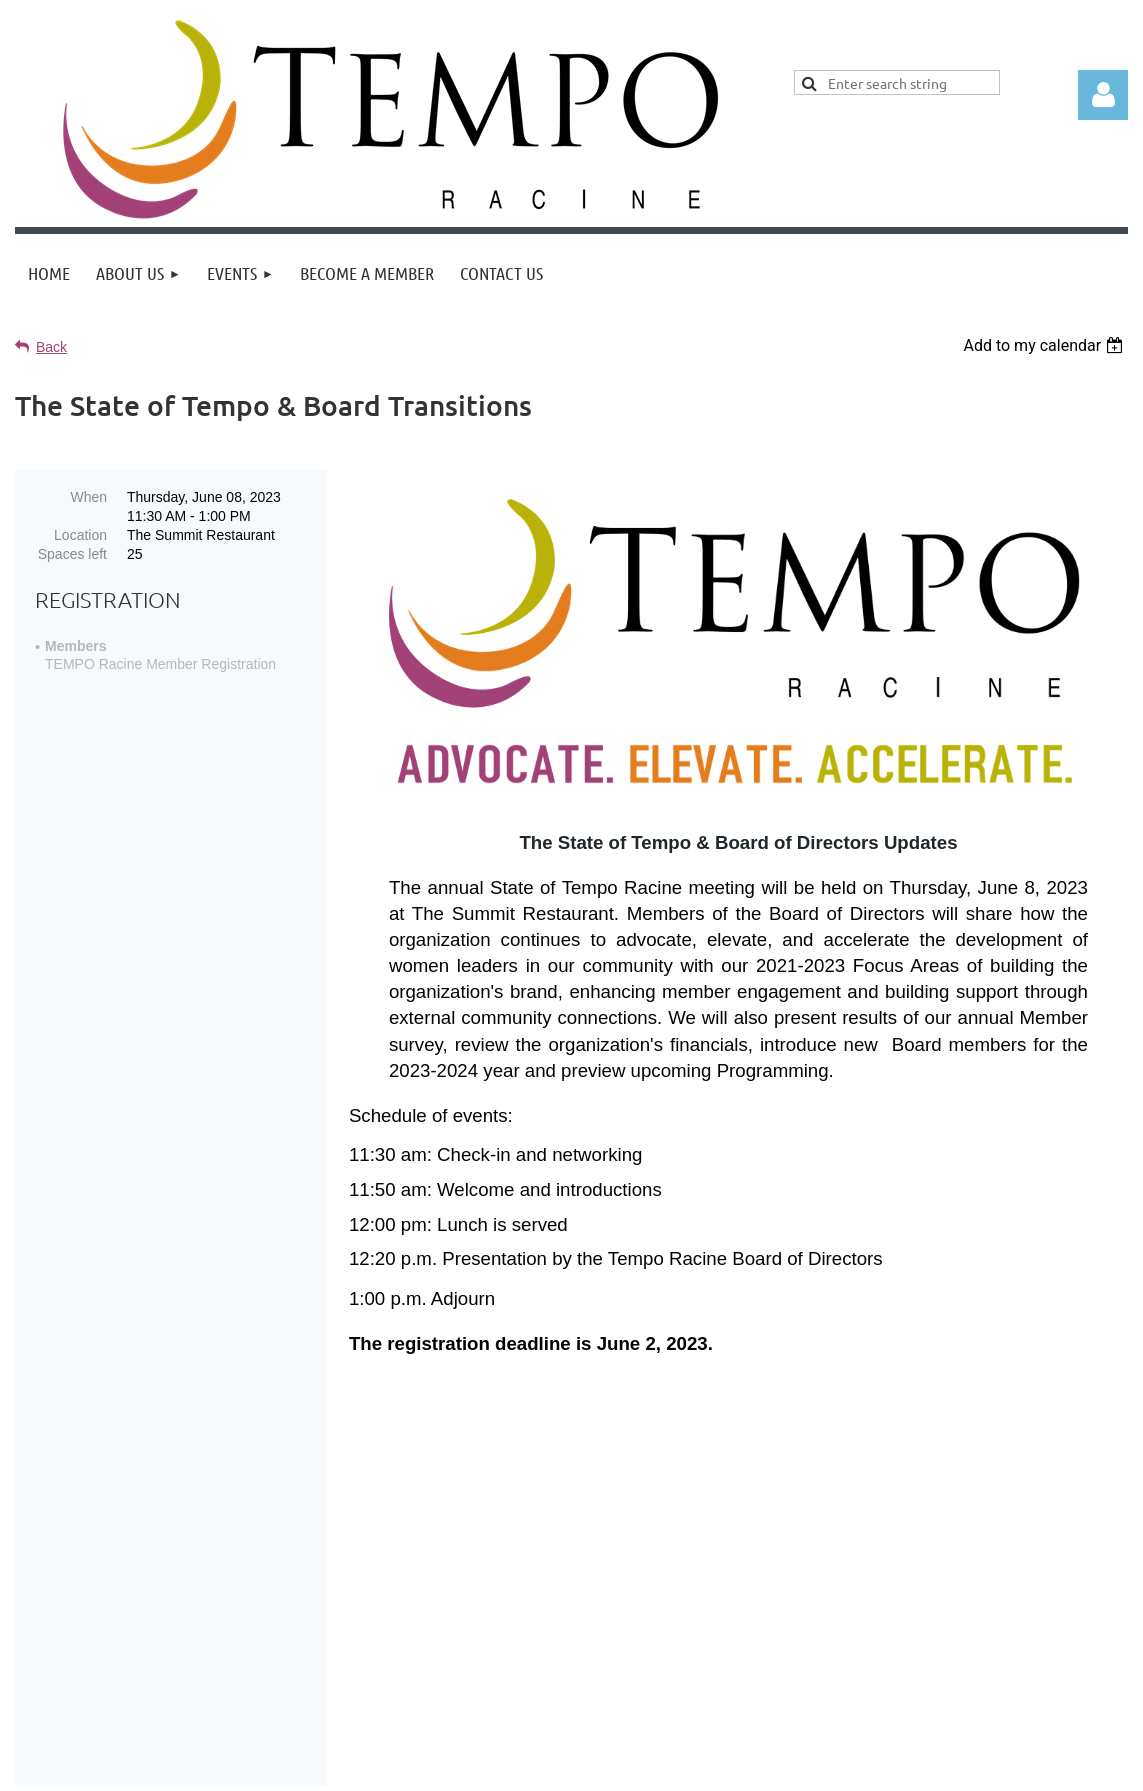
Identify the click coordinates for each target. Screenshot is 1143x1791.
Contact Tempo (812, 1623)
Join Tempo (680, 1623)
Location (80, 535)
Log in (1103, 95)
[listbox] (1045, 345)
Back (51, 347)
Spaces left (72, 554)
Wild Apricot (892, 1765)
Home (585, 1623)
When (88, 497)
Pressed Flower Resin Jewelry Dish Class (672, 1509)
